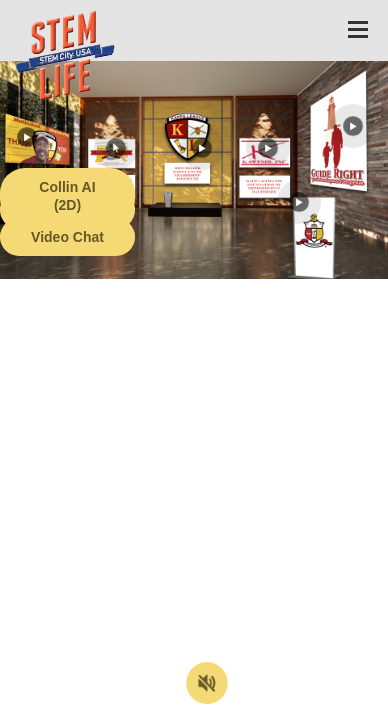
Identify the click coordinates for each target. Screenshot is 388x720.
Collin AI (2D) (67, 196)
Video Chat (67, 237)
